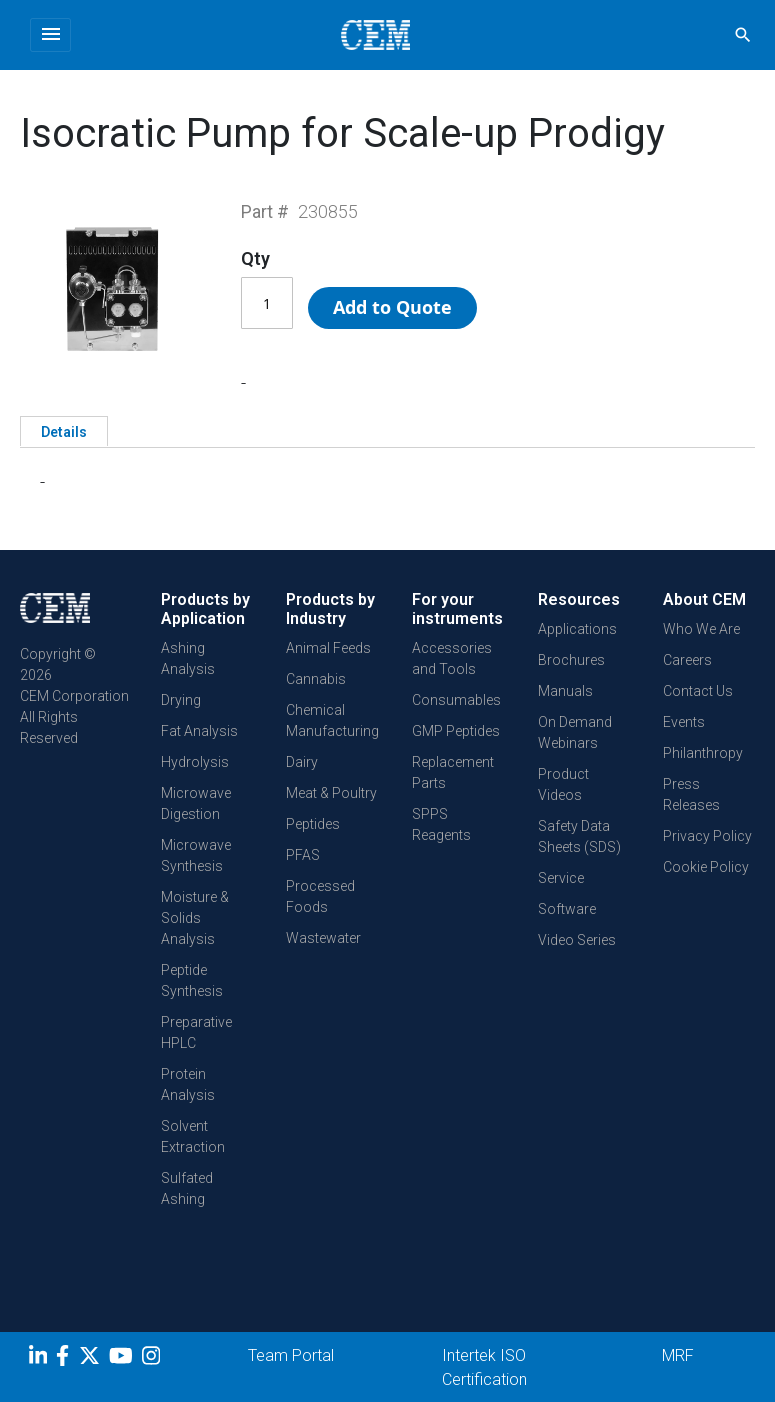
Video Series (577, 940)
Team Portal (291, 1355)
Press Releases (691, 794)
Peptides (313, 824)
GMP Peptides (456, 731)
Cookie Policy (706, 867)
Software (567, 909)
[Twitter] (92, 1359)
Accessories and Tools (452, 658)
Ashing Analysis (188, 658)
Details (64, 432)
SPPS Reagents (441, 824)
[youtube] (123, 1359)
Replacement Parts (453, 772)
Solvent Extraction (193, 1136)
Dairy (302, 762)
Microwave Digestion (196, 803)
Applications (577, 629)
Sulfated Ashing (187, 1188)
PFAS (303, 855)
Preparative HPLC (196, 1032)
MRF (678, 1355)
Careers (687, 660)
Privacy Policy (707, 836)
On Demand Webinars (575, 732)
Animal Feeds (328, 648)
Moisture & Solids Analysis (195, 918)
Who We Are (701, 629)
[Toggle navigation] (50, 35)
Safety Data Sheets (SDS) (579, 836)
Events (684, 722)
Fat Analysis (199, 731)
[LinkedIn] (40, 1359)
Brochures (571, 660)
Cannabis (316, 679)
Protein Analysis (188, 1084)
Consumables (456, 700)
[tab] (64, 431)
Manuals (565, 691)
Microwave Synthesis (196, 855)
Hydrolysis (195, 762)
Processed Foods (320, 896)
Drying (181, 700)
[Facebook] (67, 1359)
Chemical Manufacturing (332, 720)
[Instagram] (153, 1359)
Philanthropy (703, 753)
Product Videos (563, 784)
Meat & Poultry (331, 793)
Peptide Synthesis (192, 980)
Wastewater (323, 938)
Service (561, 878)
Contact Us (698, 691)
